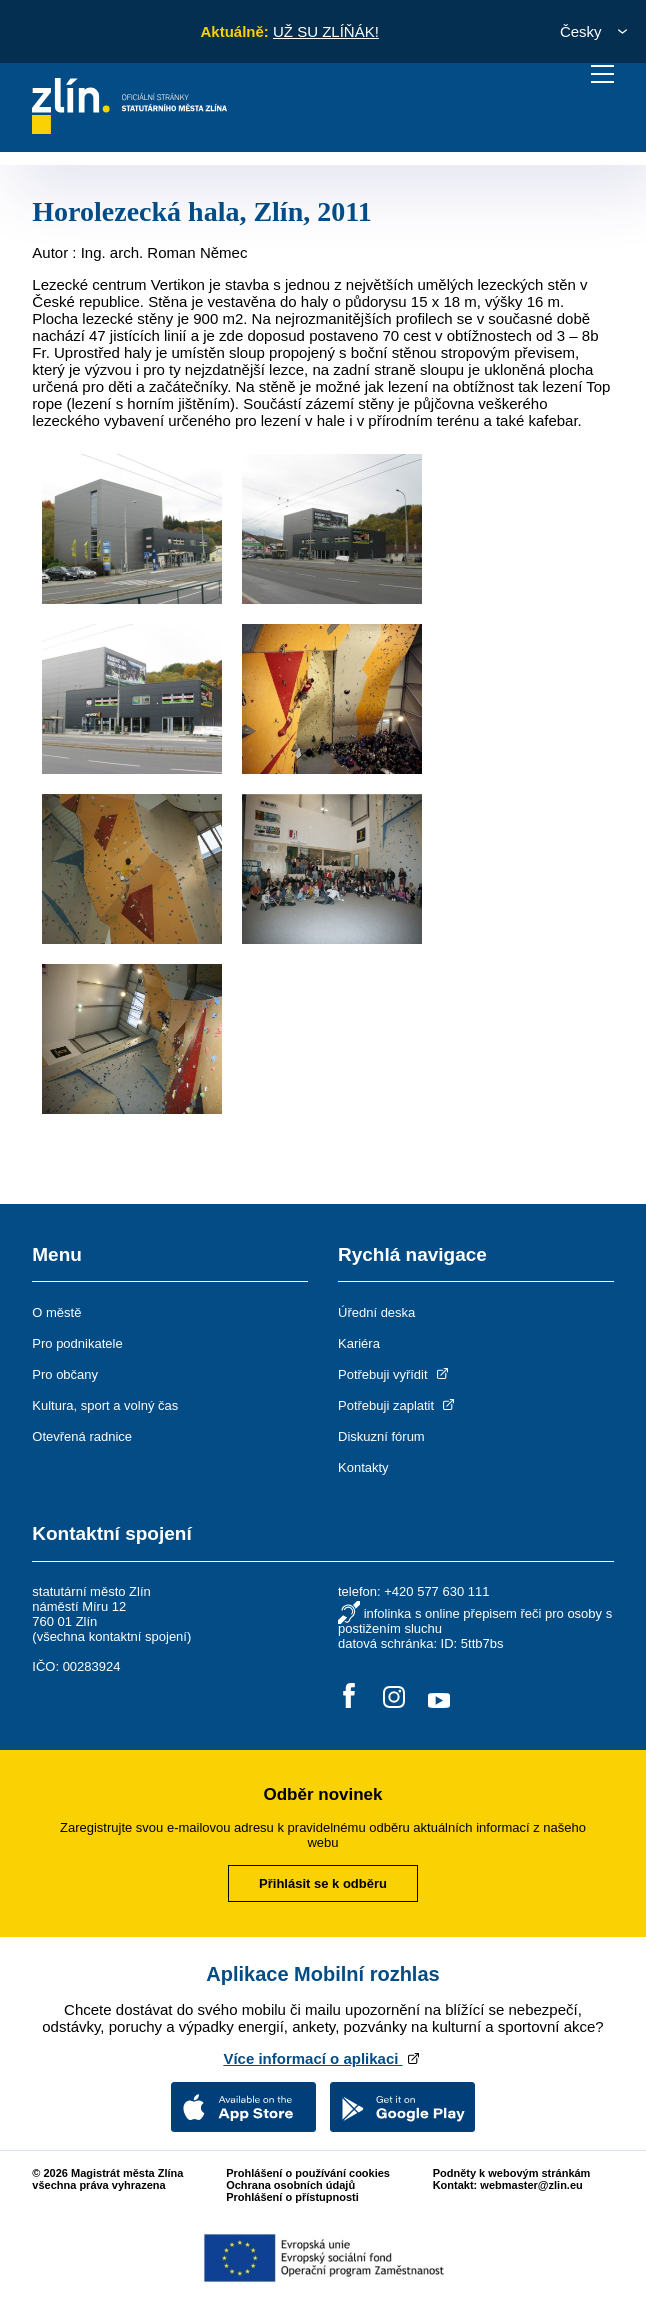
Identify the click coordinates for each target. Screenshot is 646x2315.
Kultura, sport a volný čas (105, 1405)
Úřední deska (376, 1312)
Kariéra (359, 1343)
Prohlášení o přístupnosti (292, 2197)
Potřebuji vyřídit (394, 1374)
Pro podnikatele (77, 1343)
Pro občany (65, 1374)
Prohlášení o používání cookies (308, 2173)
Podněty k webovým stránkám (512, 2173)
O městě (56, 1312)
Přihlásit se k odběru (323, 1883)
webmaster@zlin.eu (531, 2185)
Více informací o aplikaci (322, 2058)
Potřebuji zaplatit (398, 1405)
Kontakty (363, 1467)
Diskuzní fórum (381, 1436)
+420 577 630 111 (436, 1591)
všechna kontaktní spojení (112, 1636)
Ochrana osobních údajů (290, 2185)
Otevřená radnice (82, 1436)
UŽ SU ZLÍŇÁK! (326, 31)
